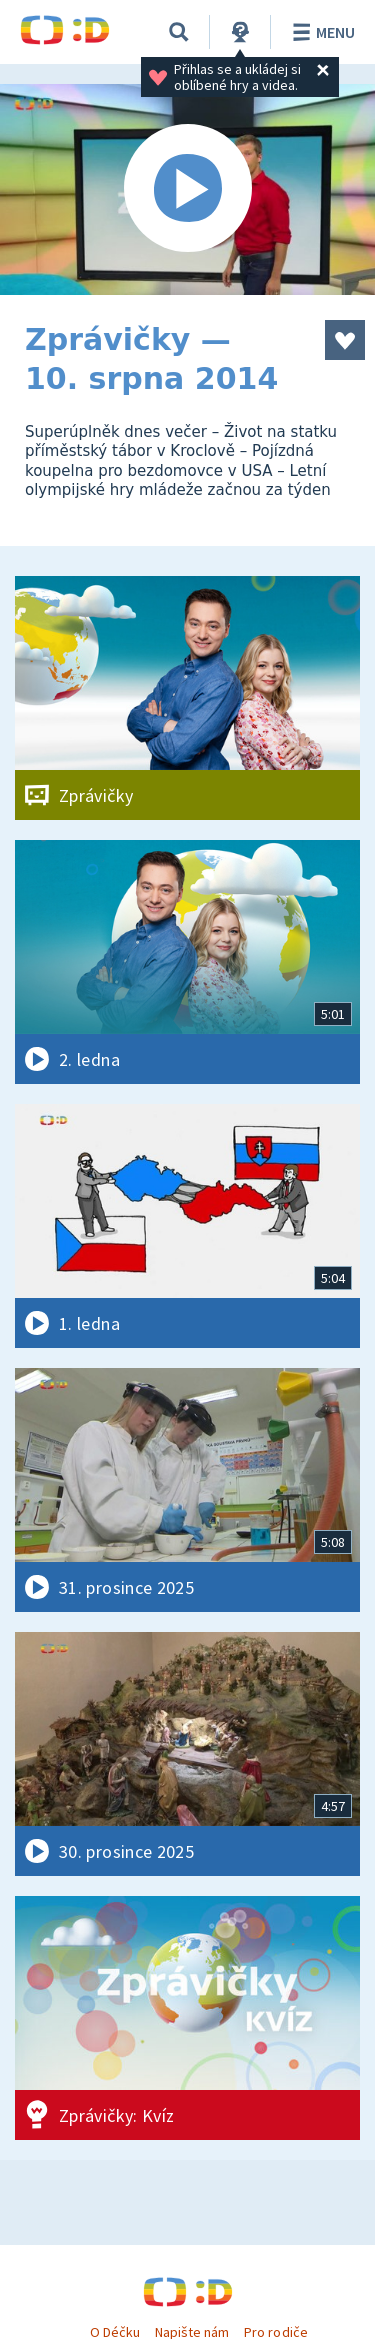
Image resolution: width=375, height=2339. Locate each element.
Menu (320, 32)
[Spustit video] (187, 189)
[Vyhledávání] (179, 32)
